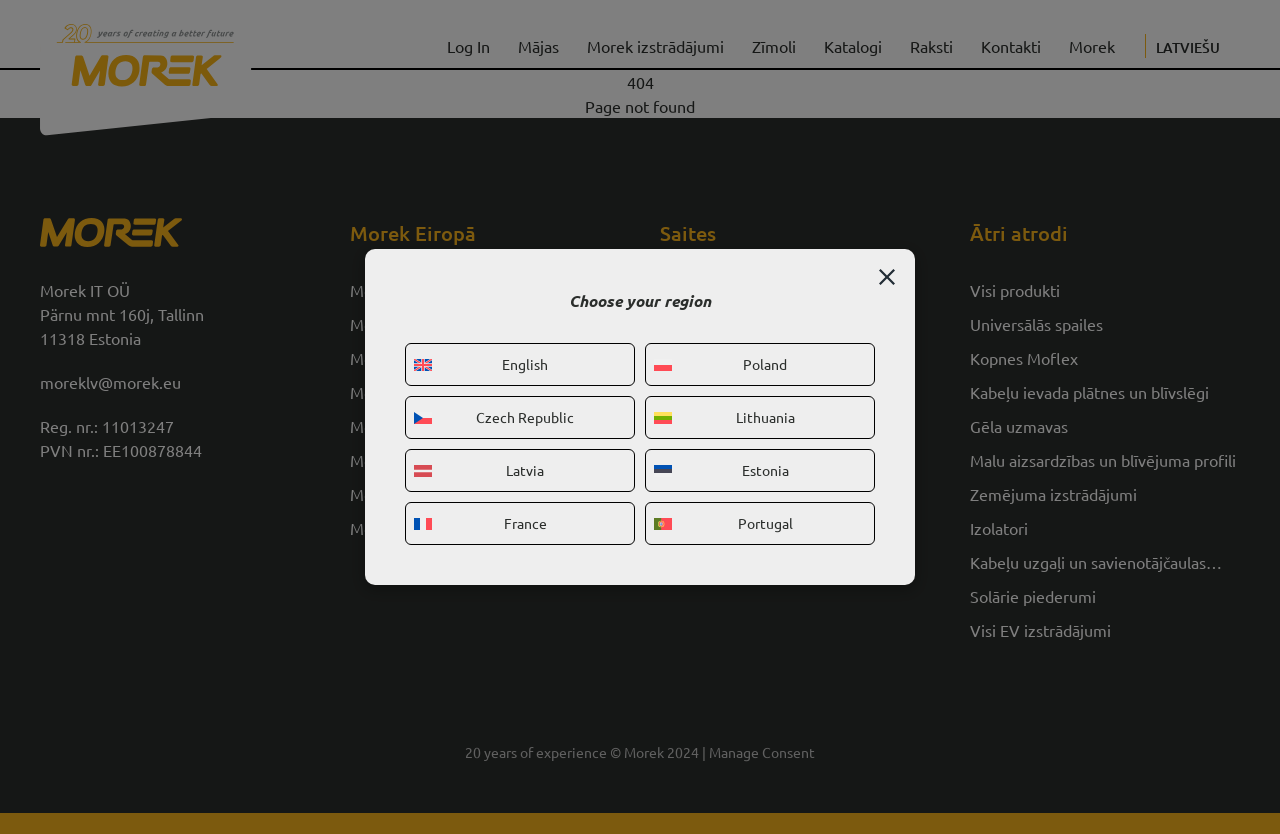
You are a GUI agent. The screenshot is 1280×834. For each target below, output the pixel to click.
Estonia (721, 470)
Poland (720, 364)
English (481, 364)
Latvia (479, 470)
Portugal (723, 523)
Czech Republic (494, 417)
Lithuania (724, 417)
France (480, 523)
